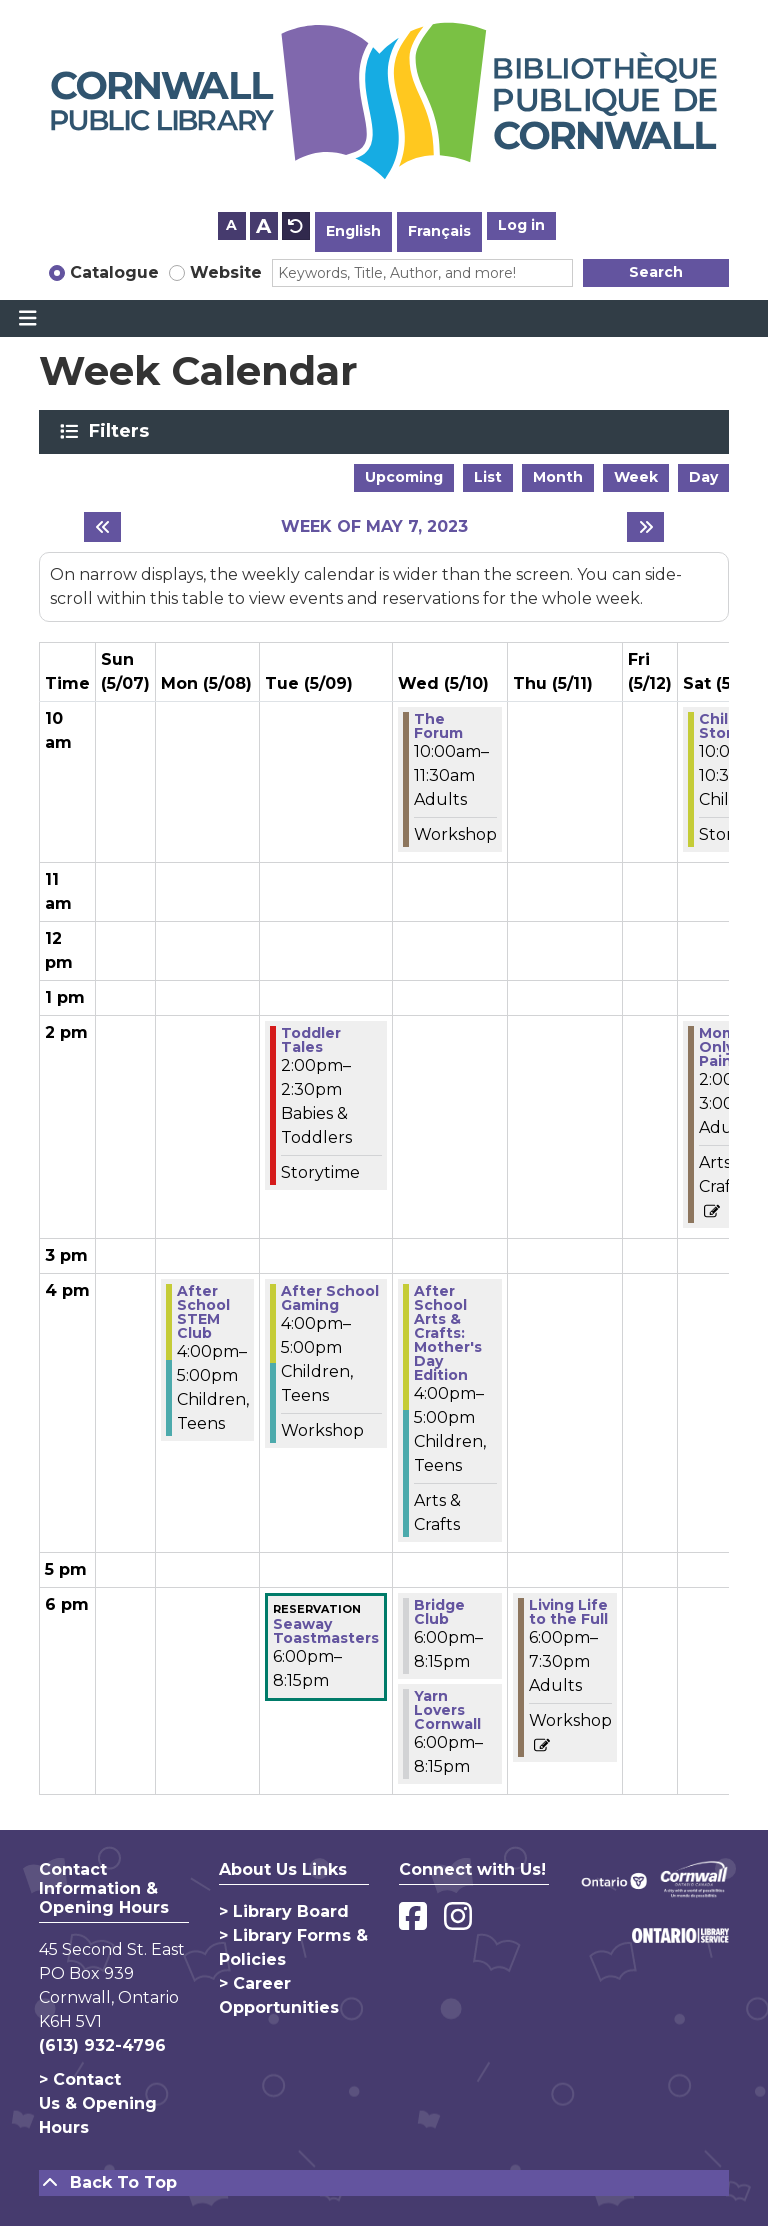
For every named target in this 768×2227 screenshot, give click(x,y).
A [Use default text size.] (296, 226)
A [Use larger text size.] (263, 226)
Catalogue (114, 272)
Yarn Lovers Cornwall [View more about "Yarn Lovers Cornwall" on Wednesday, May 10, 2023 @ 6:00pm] (447, 1710)
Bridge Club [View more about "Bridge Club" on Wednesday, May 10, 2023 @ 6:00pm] (439, 1612)
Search (656, 272)
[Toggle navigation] (27, 319)
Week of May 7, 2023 (374, 526)
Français (439, 231)
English (353, 231)
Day (703, 477)
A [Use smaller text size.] (231, 225)
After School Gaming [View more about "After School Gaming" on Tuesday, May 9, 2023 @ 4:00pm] (330, 1298)
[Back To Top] (384, 2183)
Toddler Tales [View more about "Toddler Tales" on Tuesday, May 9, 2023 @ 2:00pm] (311, 1040)
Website (226, 272)
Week (636, 477)
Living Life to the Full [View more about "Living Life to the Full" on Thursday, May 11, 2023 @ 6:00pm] (568, 1612)
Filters (122, 431)
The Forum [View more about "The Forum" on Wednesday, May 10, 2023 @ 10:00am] (438, 726)
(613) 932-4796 (102, 2045)
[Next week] (645, 527)
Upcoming (404, 477)
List (488, 477)
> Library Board (284, 1911)
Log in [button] (521, 225)
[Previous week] (102, 527)
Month (558, 477)
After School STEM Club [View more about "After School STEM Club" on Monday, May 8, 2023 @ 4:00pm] (203, 1312)
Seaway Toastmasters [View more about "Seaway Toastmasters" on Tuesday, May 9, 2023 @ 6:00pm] (326, 1631)
